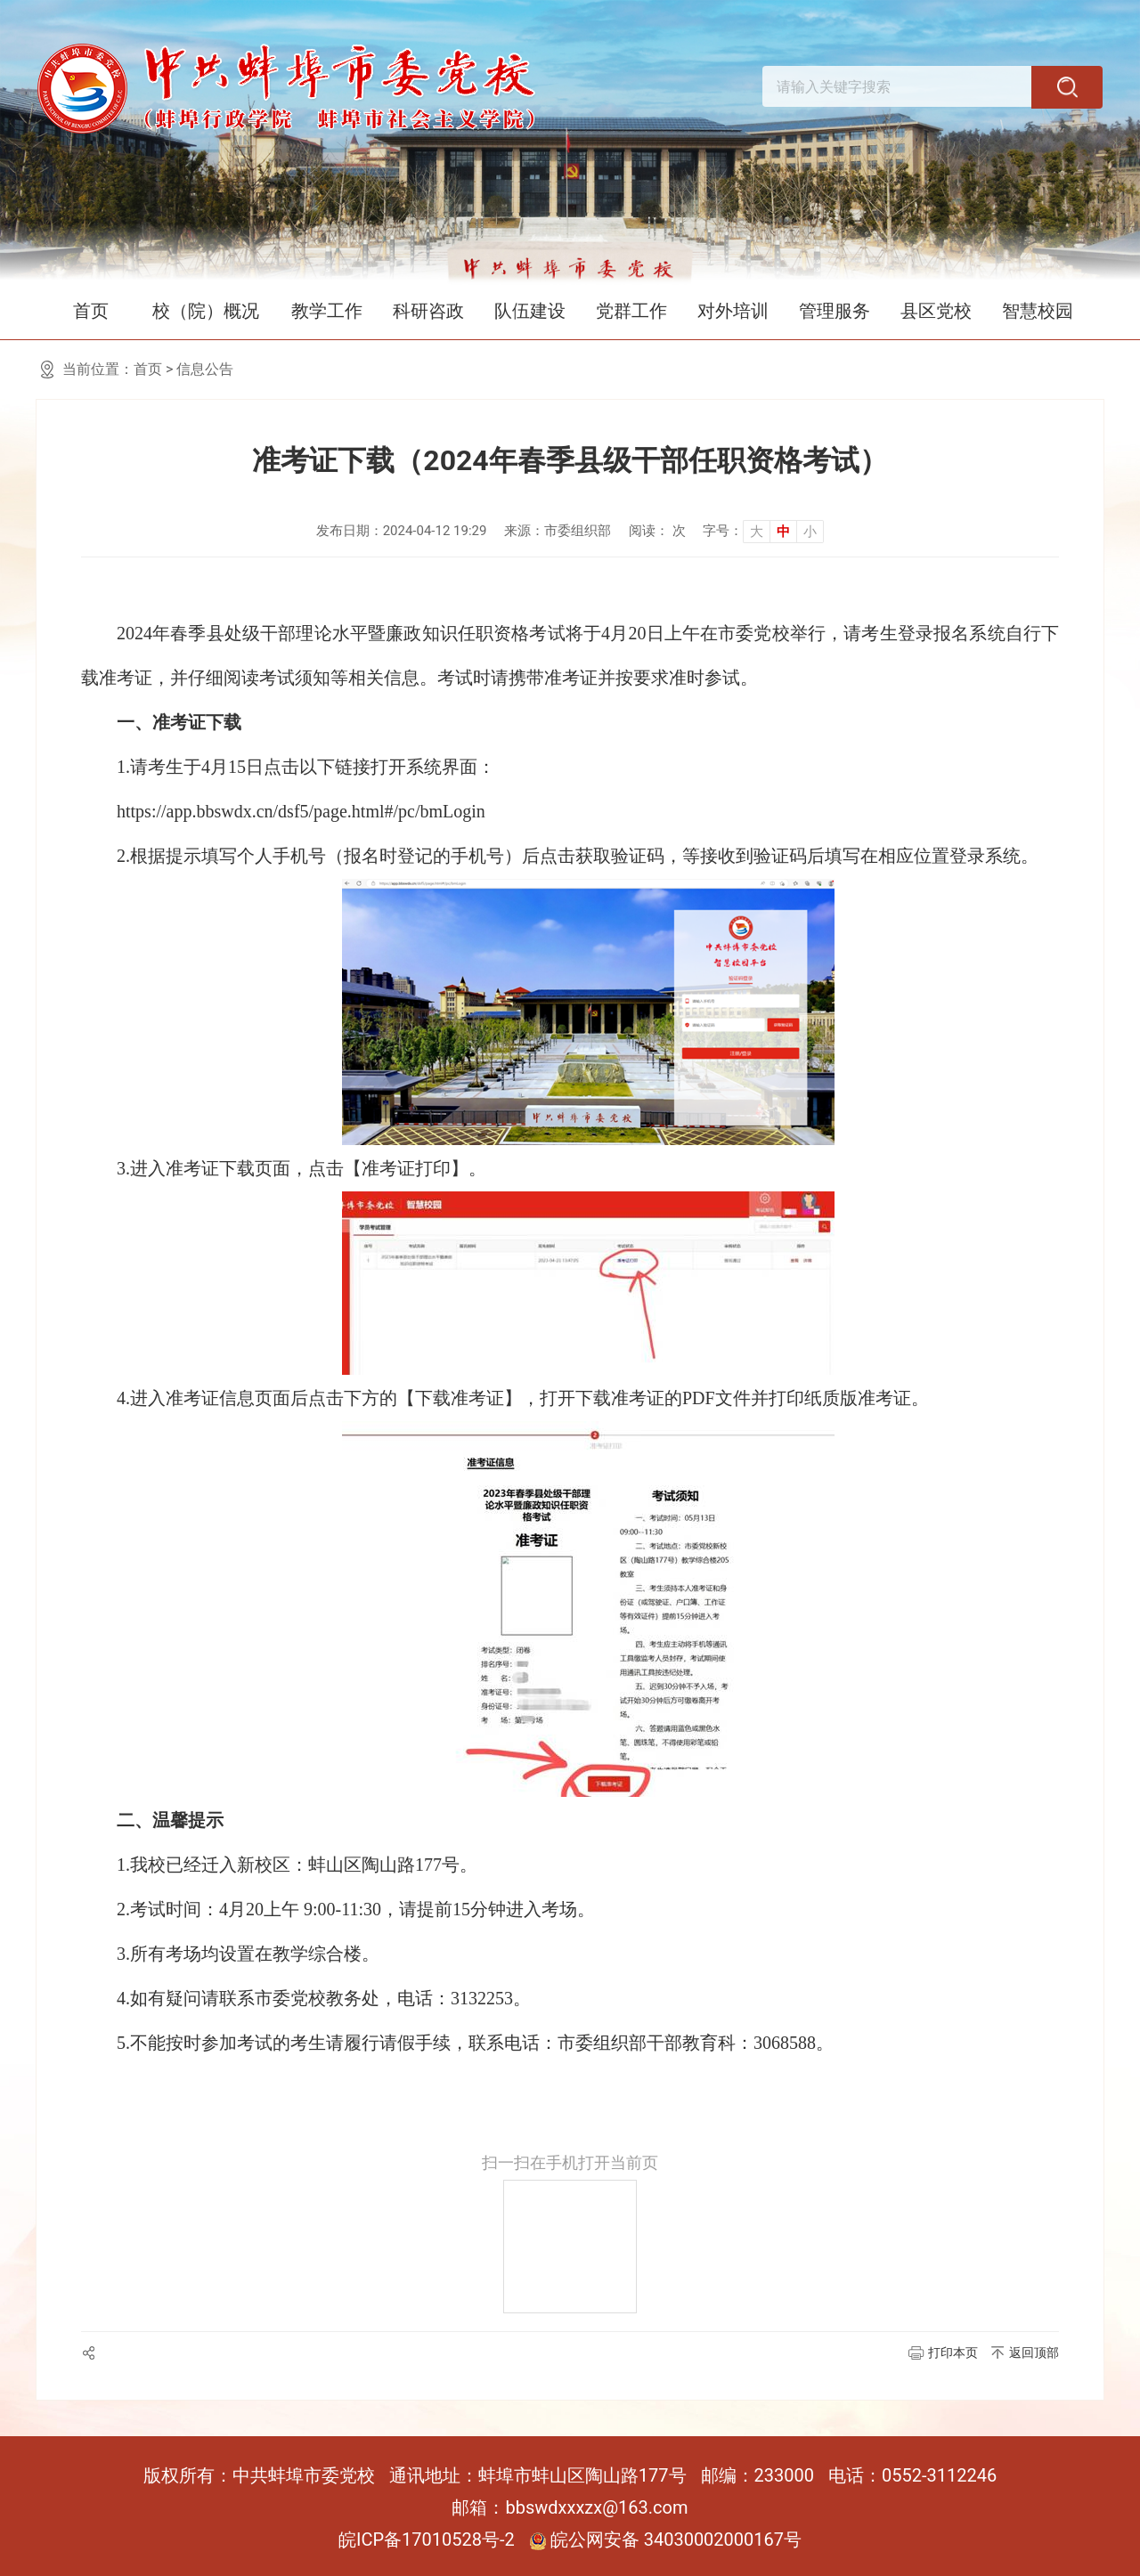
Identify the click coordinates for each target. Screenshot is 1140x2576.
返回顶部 (1034, 2352)
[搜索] (1068, 92)
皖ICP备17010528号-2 (426, 2539)
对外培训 (733, 310)
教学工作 (326, 310)
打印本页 (953, 2352)
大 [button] (756, 532)
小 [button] (810, 532)
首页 (91, 310)
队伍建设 (530, 310)
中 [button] (783, 532)
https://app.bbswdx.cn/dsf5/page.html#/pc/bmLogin (301, 811)
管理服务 (834, 310)
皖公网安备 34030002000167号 (665, 2539)
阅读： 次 (657, 531)
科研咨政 (428, 310)
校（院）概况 (205, 310)
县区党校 (936, 310)
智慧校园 (1037, 310)
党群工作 (631, 310)
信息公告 (204, 369)
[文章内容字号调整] (763, 530)
